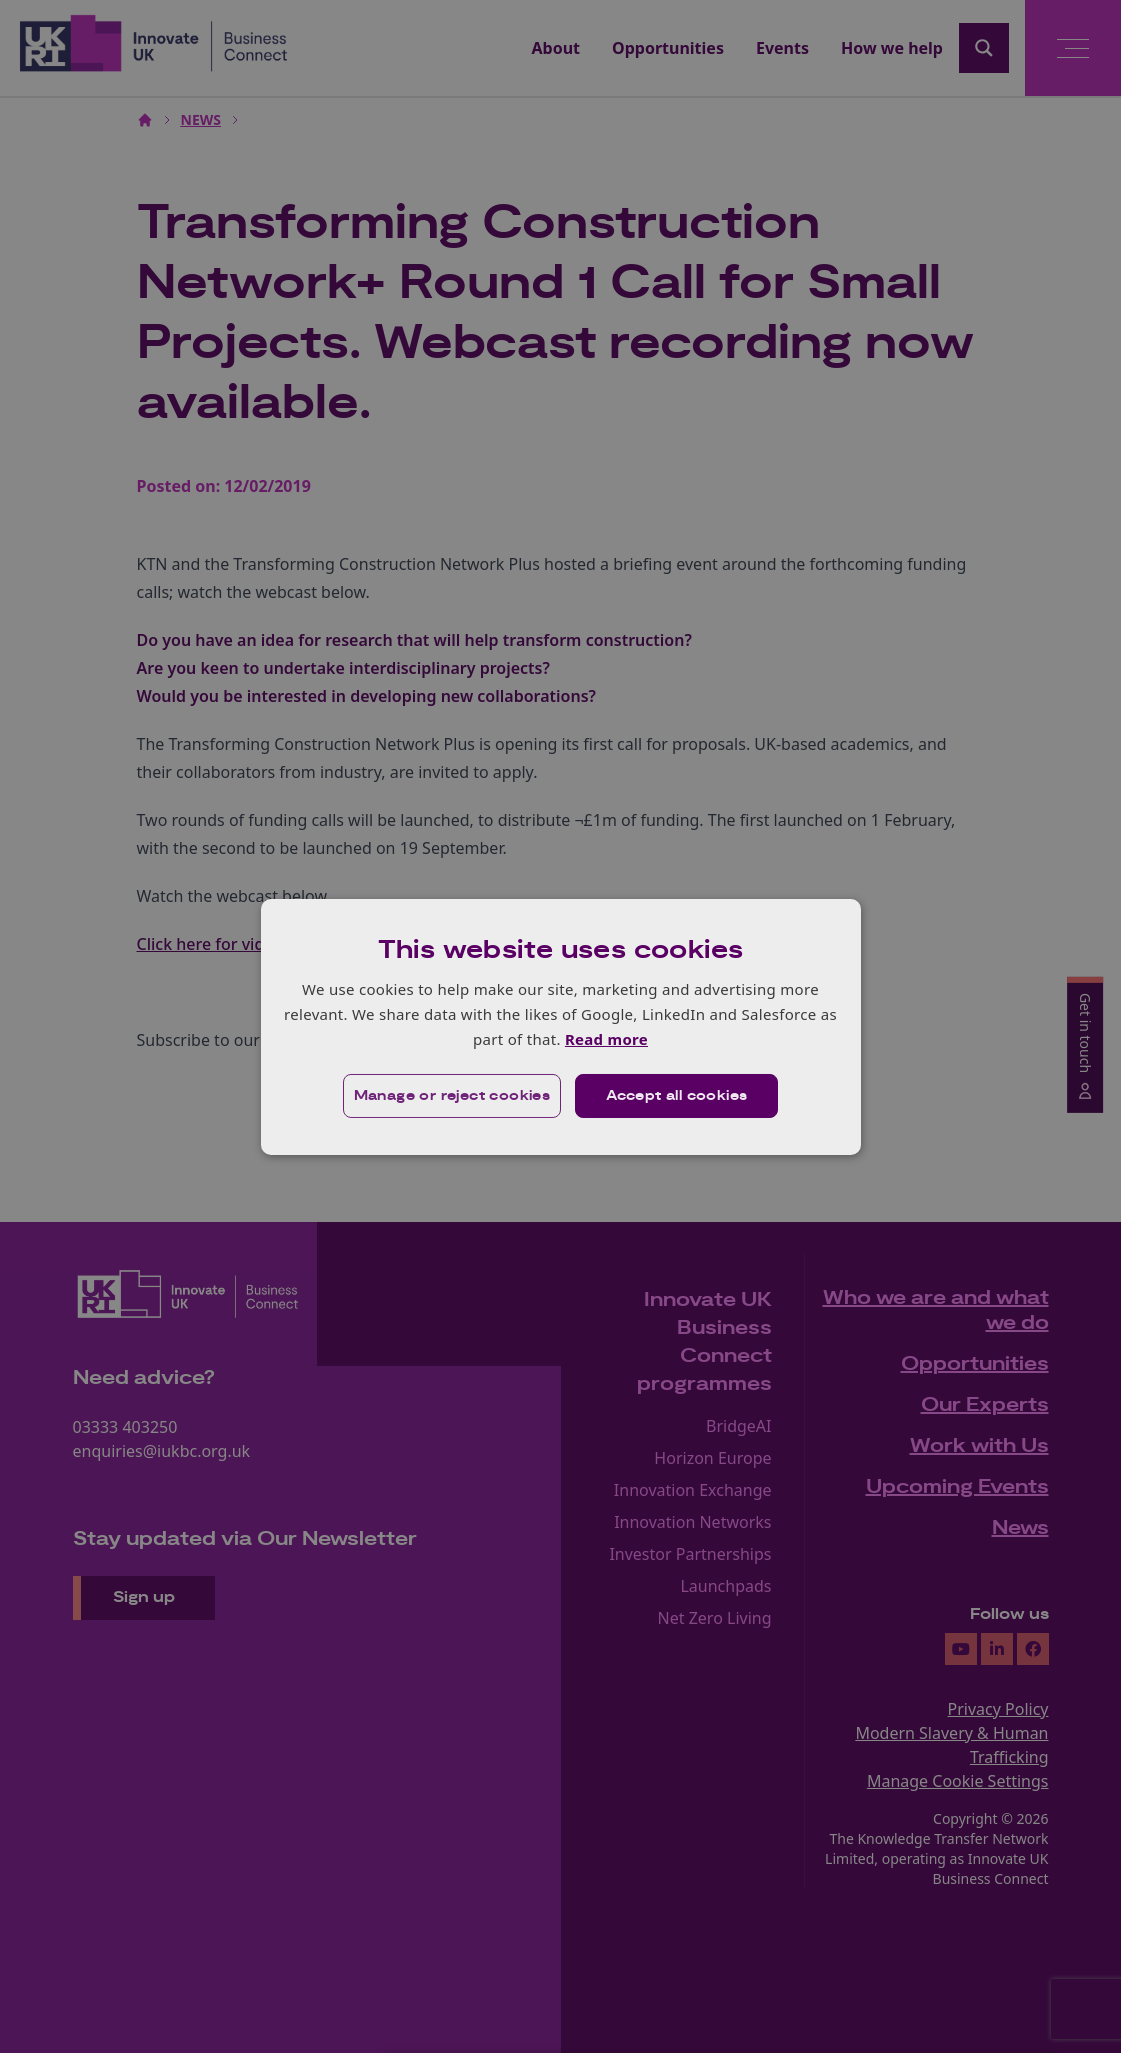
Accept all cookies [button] (676, 1096)
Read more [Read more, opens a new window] (606, 1039)
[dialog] (561, 1026)
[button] (452, 1096)
